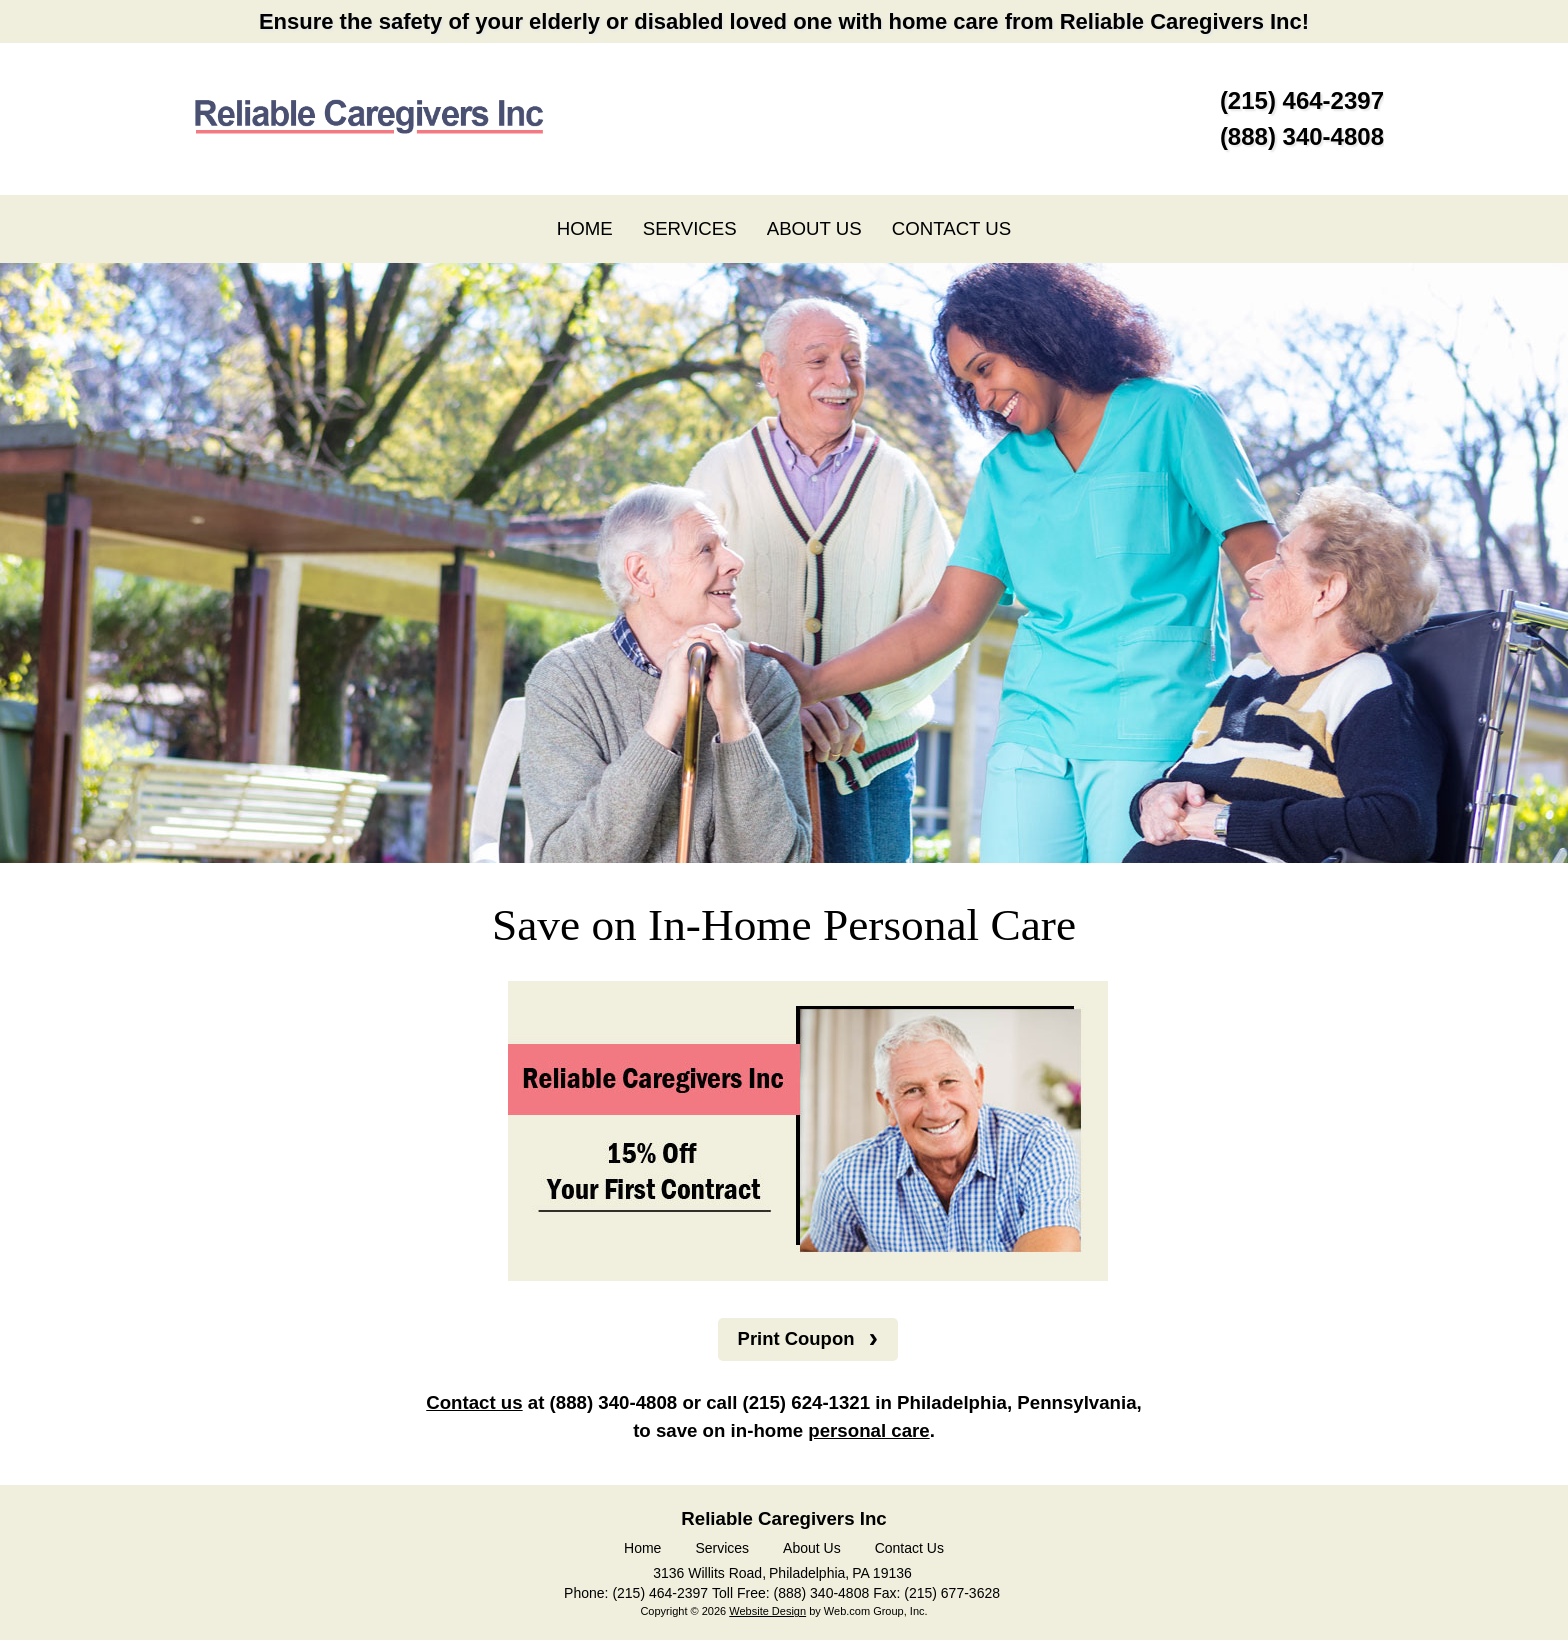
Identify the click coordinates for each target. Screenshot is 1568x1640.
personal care (868, 1431)
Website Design (767, 1612)
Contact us (474, 1403)
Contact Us (909, 1549)
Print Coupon (796, 1338)
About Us (812, 1549)
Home (642, 1549)
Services (722, 1549)
